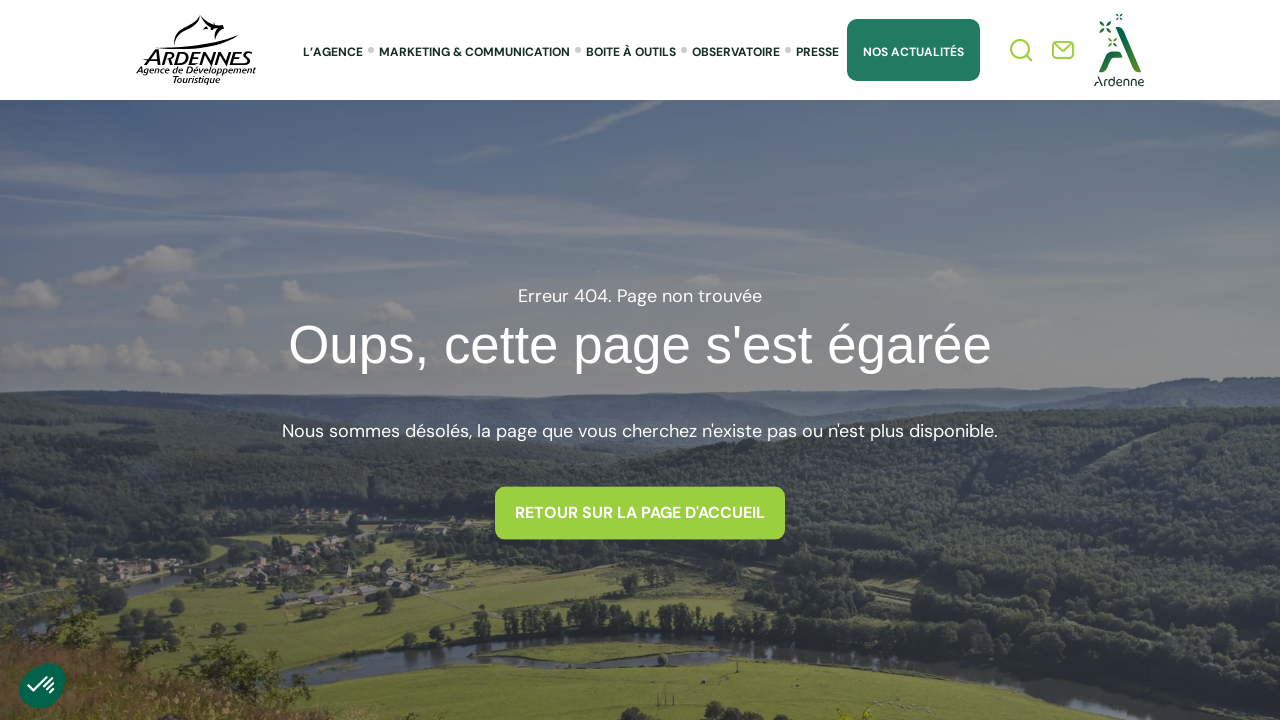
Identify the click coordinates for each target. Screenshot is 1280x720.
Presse (817, 52)
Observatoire (736, 52)
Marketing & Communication (474, 52)
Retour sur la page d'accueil (640, 512)
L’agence (333, 52)
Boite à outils (631, 52)
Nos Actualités (913, 52)
